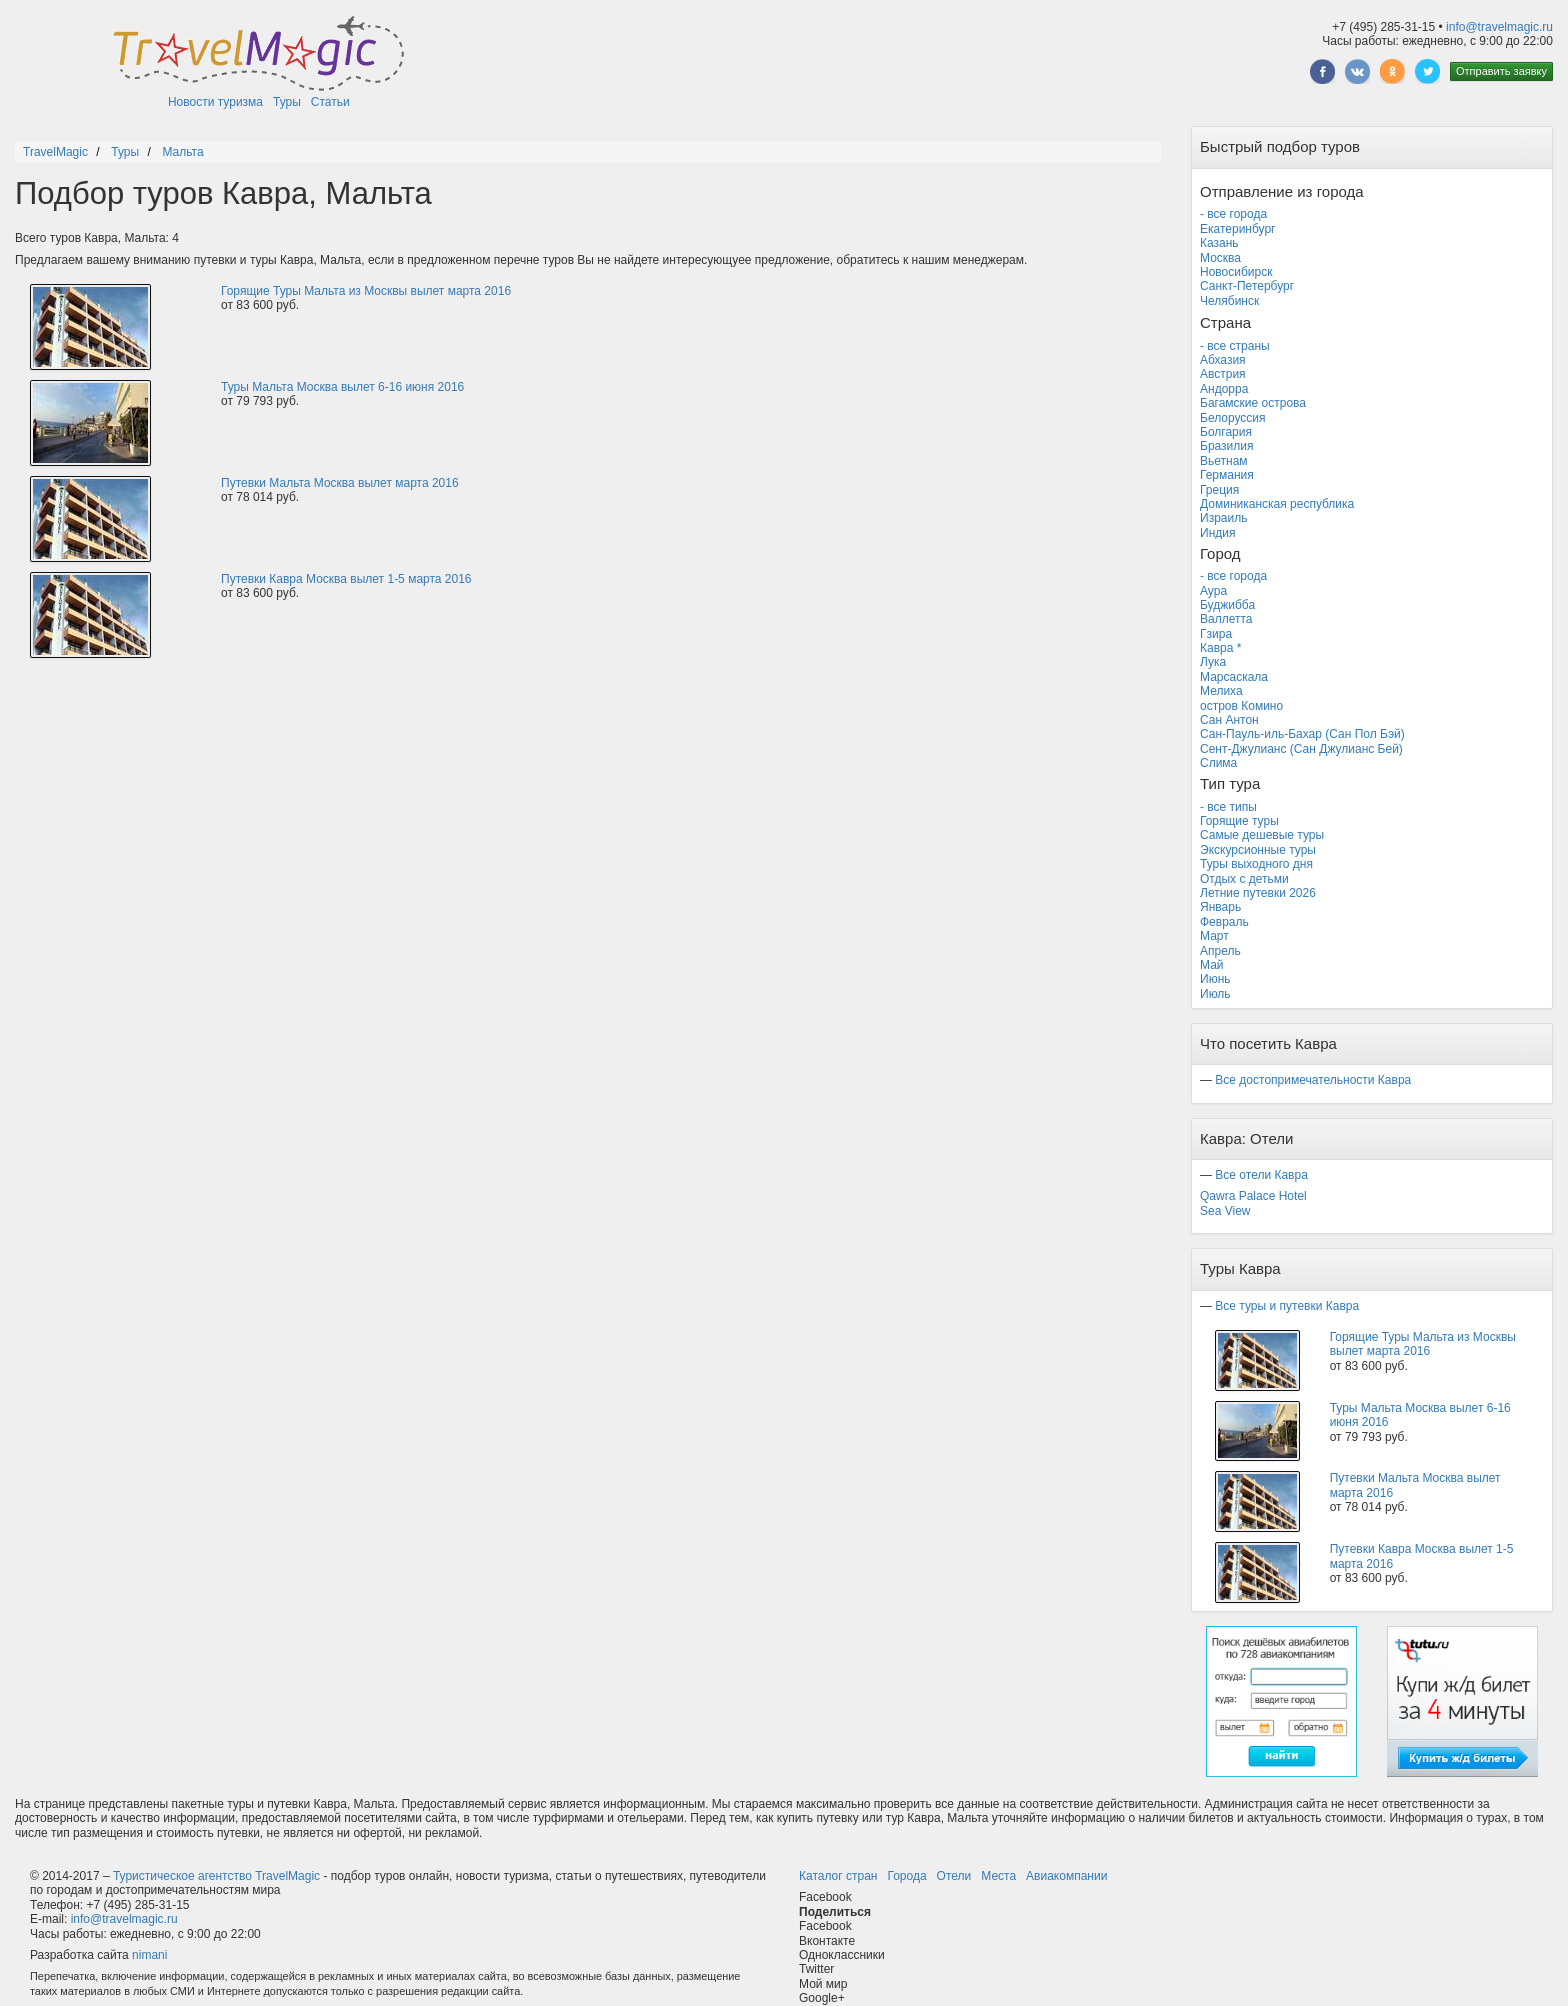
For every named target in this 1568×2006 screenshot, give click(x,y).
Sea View (1225, 1211)
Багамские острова (1253, 403)
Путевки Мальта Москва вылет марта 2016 (340, 483)
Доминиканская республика (1277, 504)
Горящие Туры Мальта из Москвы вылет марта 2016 (366, 291)
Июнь (1215, 979)
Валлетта (1226, 619)
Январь (1220, 907)
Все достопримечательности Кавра (1313, 1080)
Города (906, 1876)
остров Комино (1241, 706)
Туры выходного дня (1256, 864)
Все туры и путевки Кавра (1287, 1306)
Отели (954, 1876)
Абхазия (1223, 360)
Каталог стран (838, 1876)
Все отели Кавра (1261, 1175)
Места (998, 1876)
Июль (1215, 994)
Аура (1213, 591)
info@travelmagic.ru (1499, 27)
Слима (1218, 763)
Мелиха (1221, 691)
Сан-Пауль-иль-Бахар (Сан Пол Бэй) (1302, 734)
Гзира (1216, 634)
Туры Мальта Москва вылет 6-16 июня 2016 (342, 387)
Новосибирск (1236, 272)
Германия (1227, 475)
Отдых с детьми (1244, 879)
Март (1214, 936)
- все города (1233, 214)
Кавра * (1220, 648)
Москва (1220, 258)
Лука (1213, 662)
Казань (1219, 243)
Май (1212, 965)
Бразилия (1227, 446)
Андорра (1224, 389)
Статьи (330, 102)
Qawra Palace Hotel (1253, 1196)
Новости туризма (215, 102)
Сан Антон (1229, 720)
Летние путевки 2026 (1258, 893)
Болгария (1226, 432)
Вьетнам (1224, 461)
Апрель (1220, 951)
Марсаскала (1234, 677)
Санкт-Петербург (1247, 286)
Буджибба (1227, 605)
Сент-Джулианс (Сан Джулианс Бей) (1301, 749)
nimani (149, 1955)
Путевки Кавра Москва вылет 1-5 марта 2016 (346, 579)
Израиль (1223, 518)
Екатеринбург (1238, 229)
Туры (287, 102)
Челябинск (1229, 301)
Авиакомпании (1066, 1876)
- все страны (1235, 346)
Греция (1219, 490)
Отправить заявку (1501, 71)
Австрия (1223, 374)
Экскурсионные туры (1258, 850)
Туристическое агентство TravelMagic (216, 1876)
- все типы (1228, 807)
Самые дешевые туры (1262, 835)
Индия (1217, 533)
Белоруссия (1233, 418)
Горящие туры (1239, 821)
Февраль (1224, 922)
